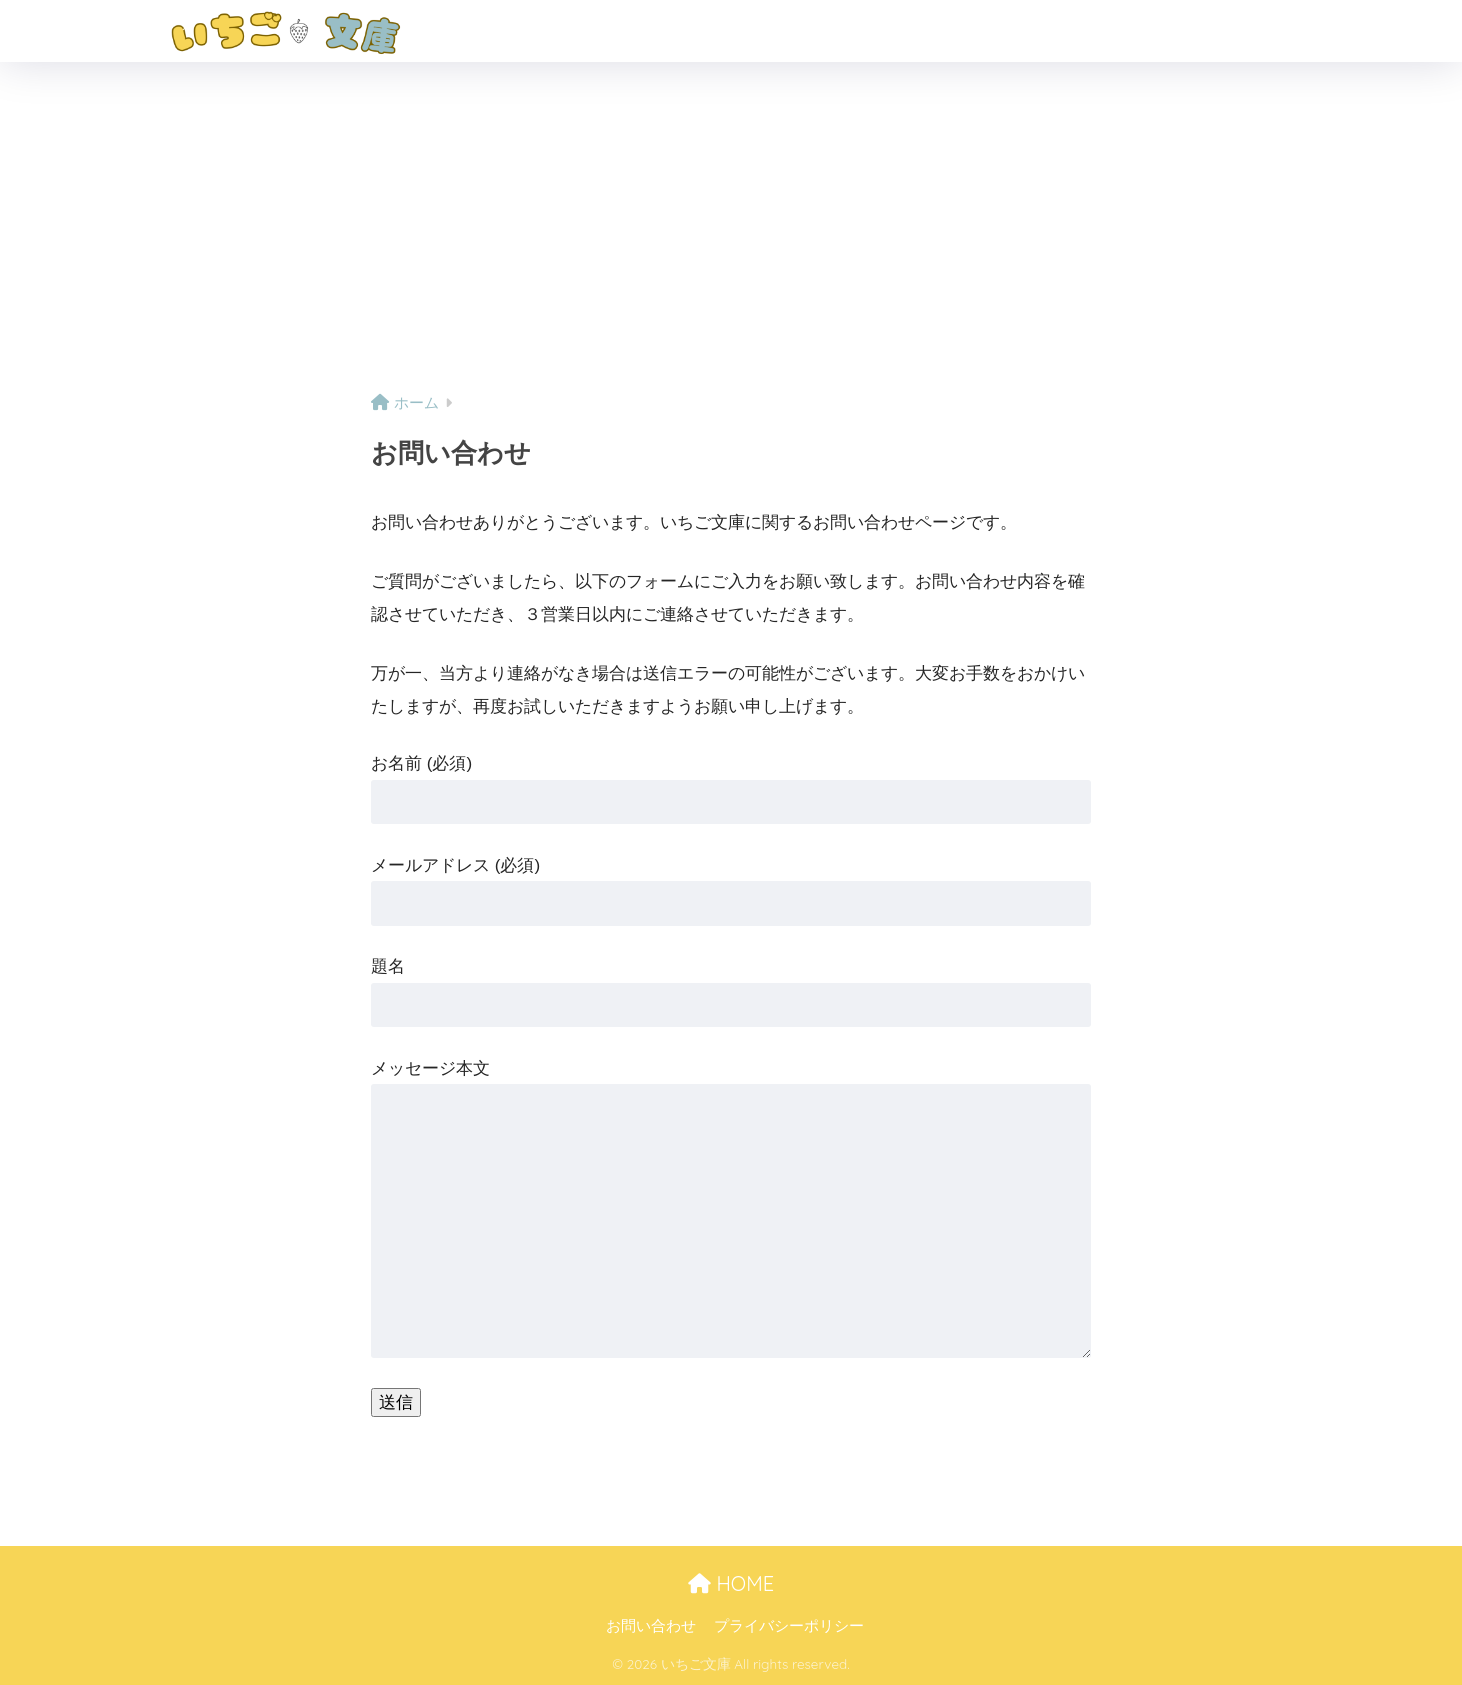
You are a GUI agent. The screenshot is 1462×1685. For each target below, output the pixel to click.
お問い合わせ (651, 1626)
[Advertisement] (731, 237)
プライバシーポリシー (789, 1626)
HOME (731, 1583)
